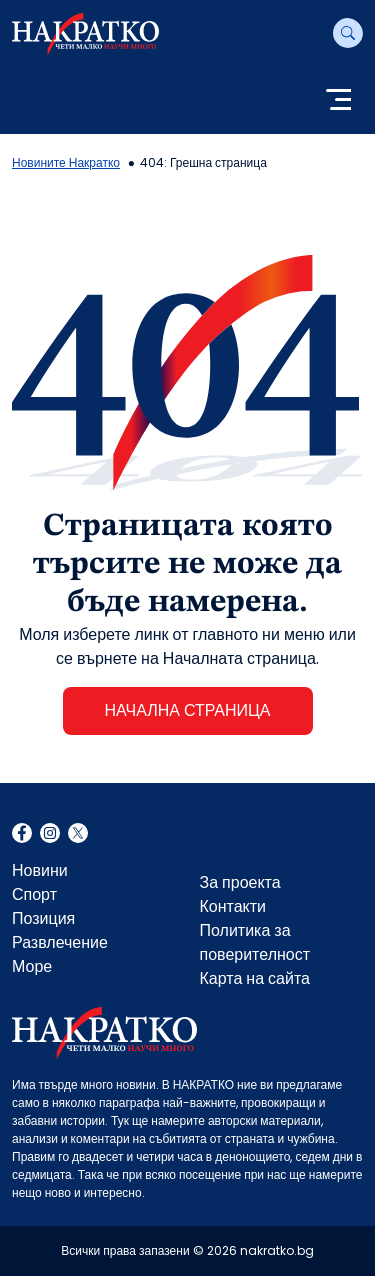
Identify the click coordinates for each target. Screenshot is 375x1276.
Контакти (233, 906)
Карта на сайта (255, 978)
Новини (40, 870)
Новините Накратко (66, 162)
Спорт (34, 894)
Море (32, 966)
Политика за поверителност (255, 942)
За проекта (240, 882)
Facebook (22, 835)
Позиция (43, 918)
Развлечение (60, 942)
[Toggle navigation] (338, 101)
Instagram (50, 835)
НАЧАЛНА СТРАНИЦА (187, 710)
